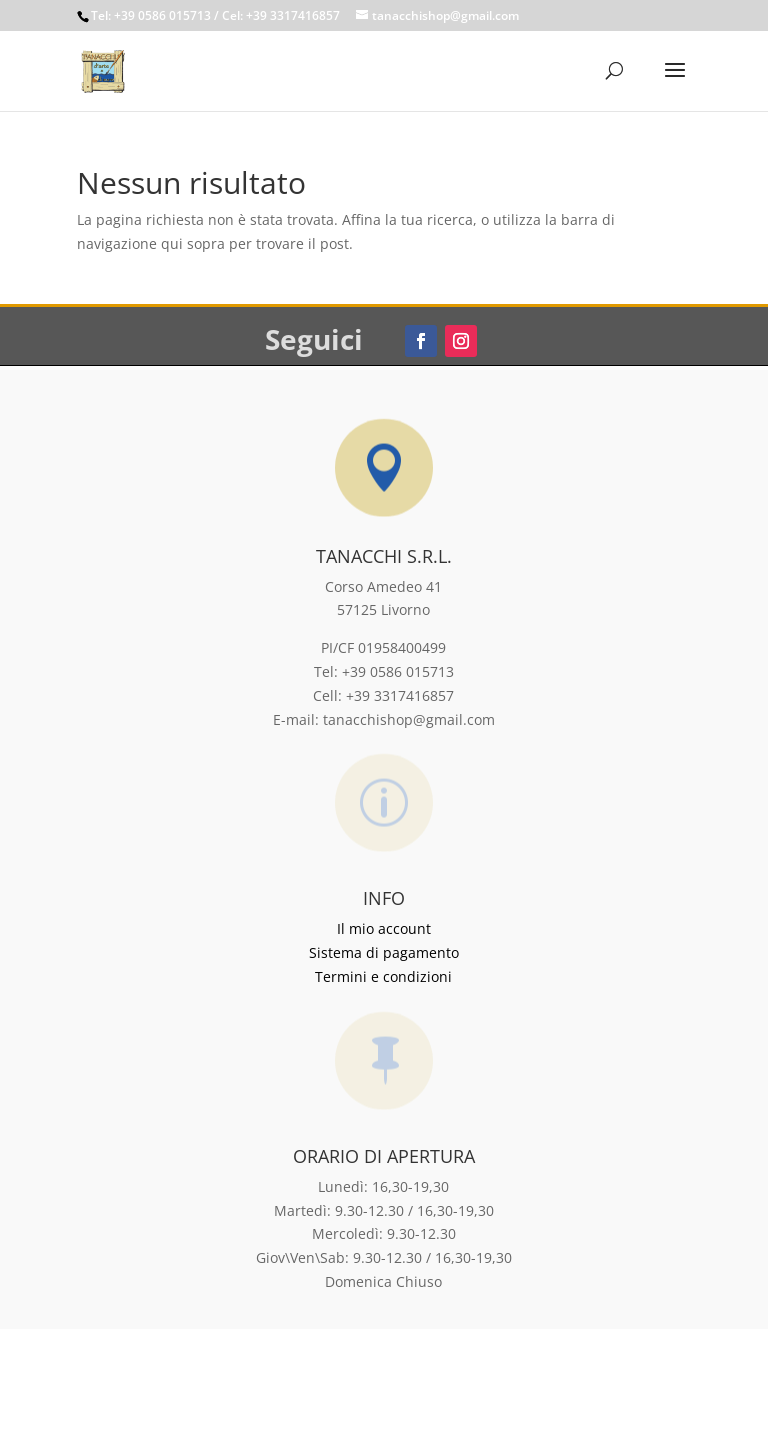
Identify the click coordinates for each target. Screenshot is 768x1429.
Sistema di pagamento (384, 952)
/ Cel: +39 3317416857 (277, 15)
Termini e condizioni (383, 976)
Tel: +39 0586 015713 (151, 15)
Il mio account (384, 928)
